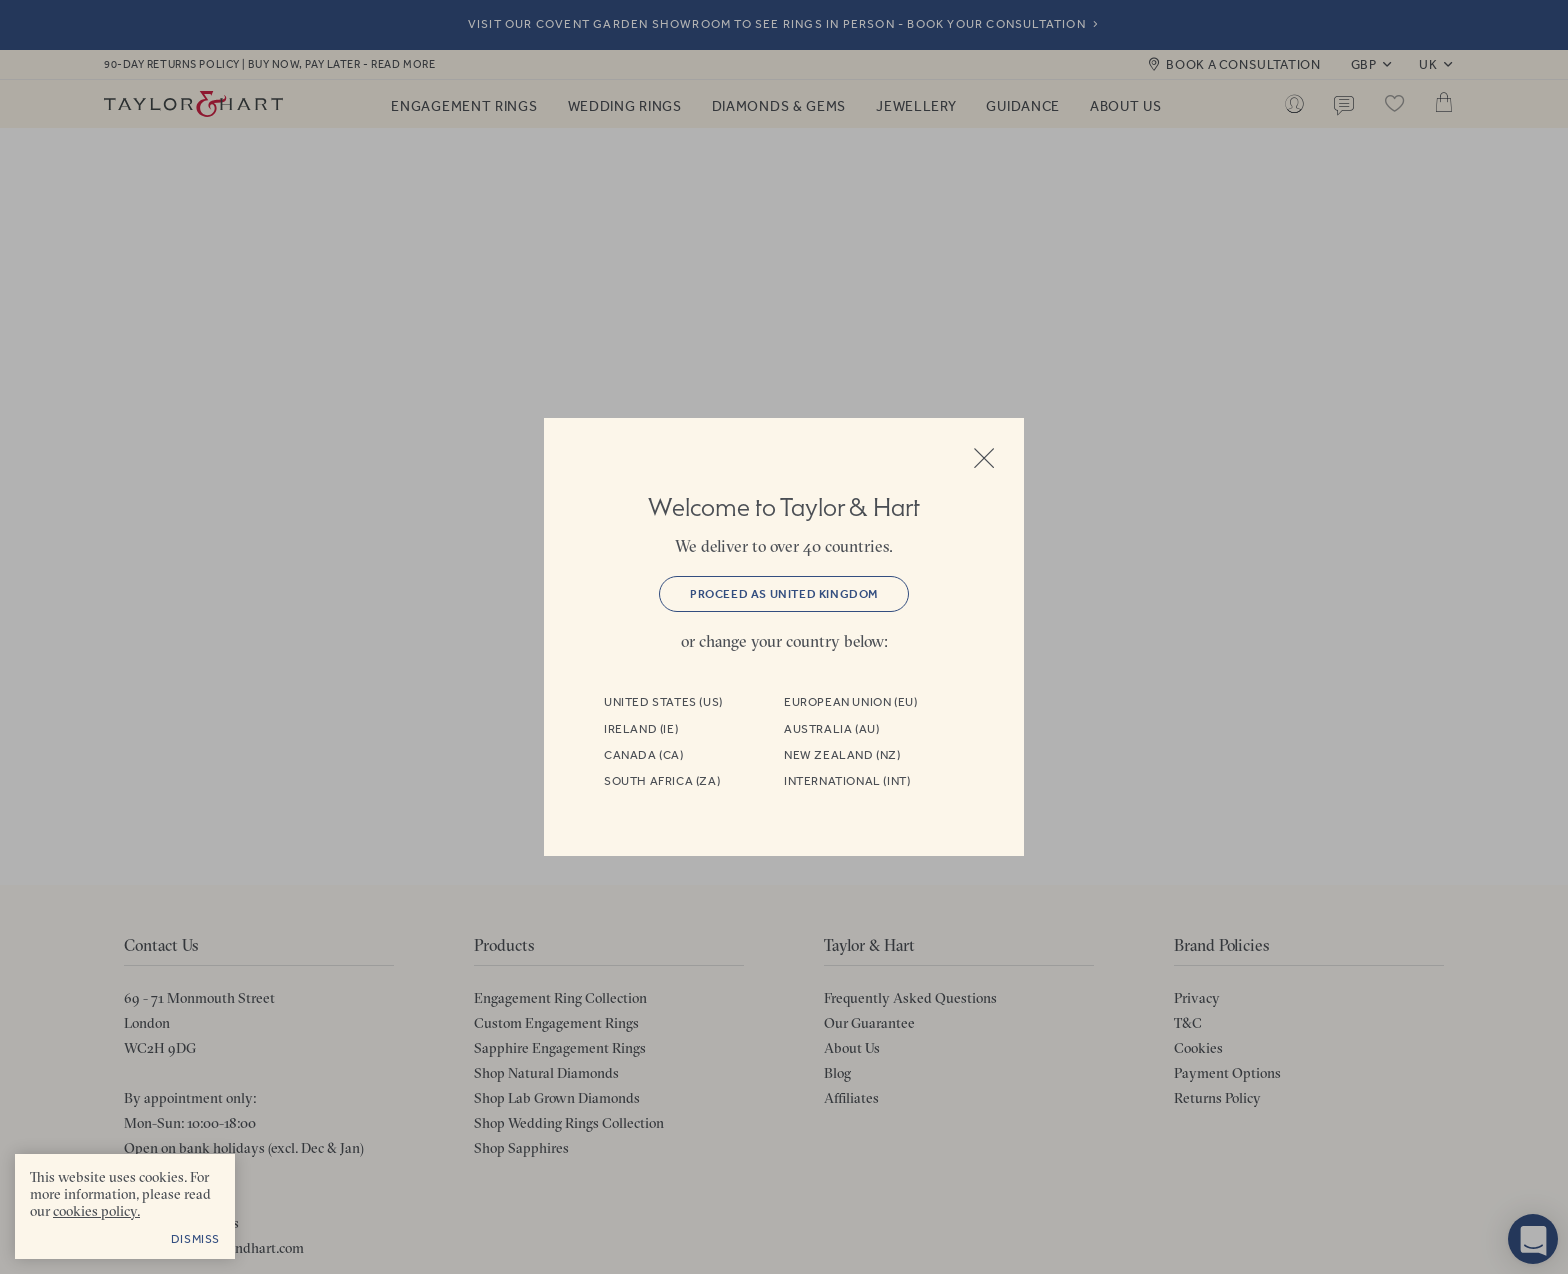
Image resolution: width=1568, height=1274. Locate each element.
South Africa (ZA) (662, 781)
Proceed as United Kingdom (784, 594)
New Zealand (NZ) (842, 755)
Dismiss (195, 1239)
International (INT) (847, 781)
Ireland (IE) (641, 729)
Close (984, 458)
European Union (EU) (850, 702)
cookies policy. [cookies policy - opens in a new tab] (96, 1211)
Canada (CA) (644, 755)
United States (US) (663, 702)
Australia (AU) (831, 729)
